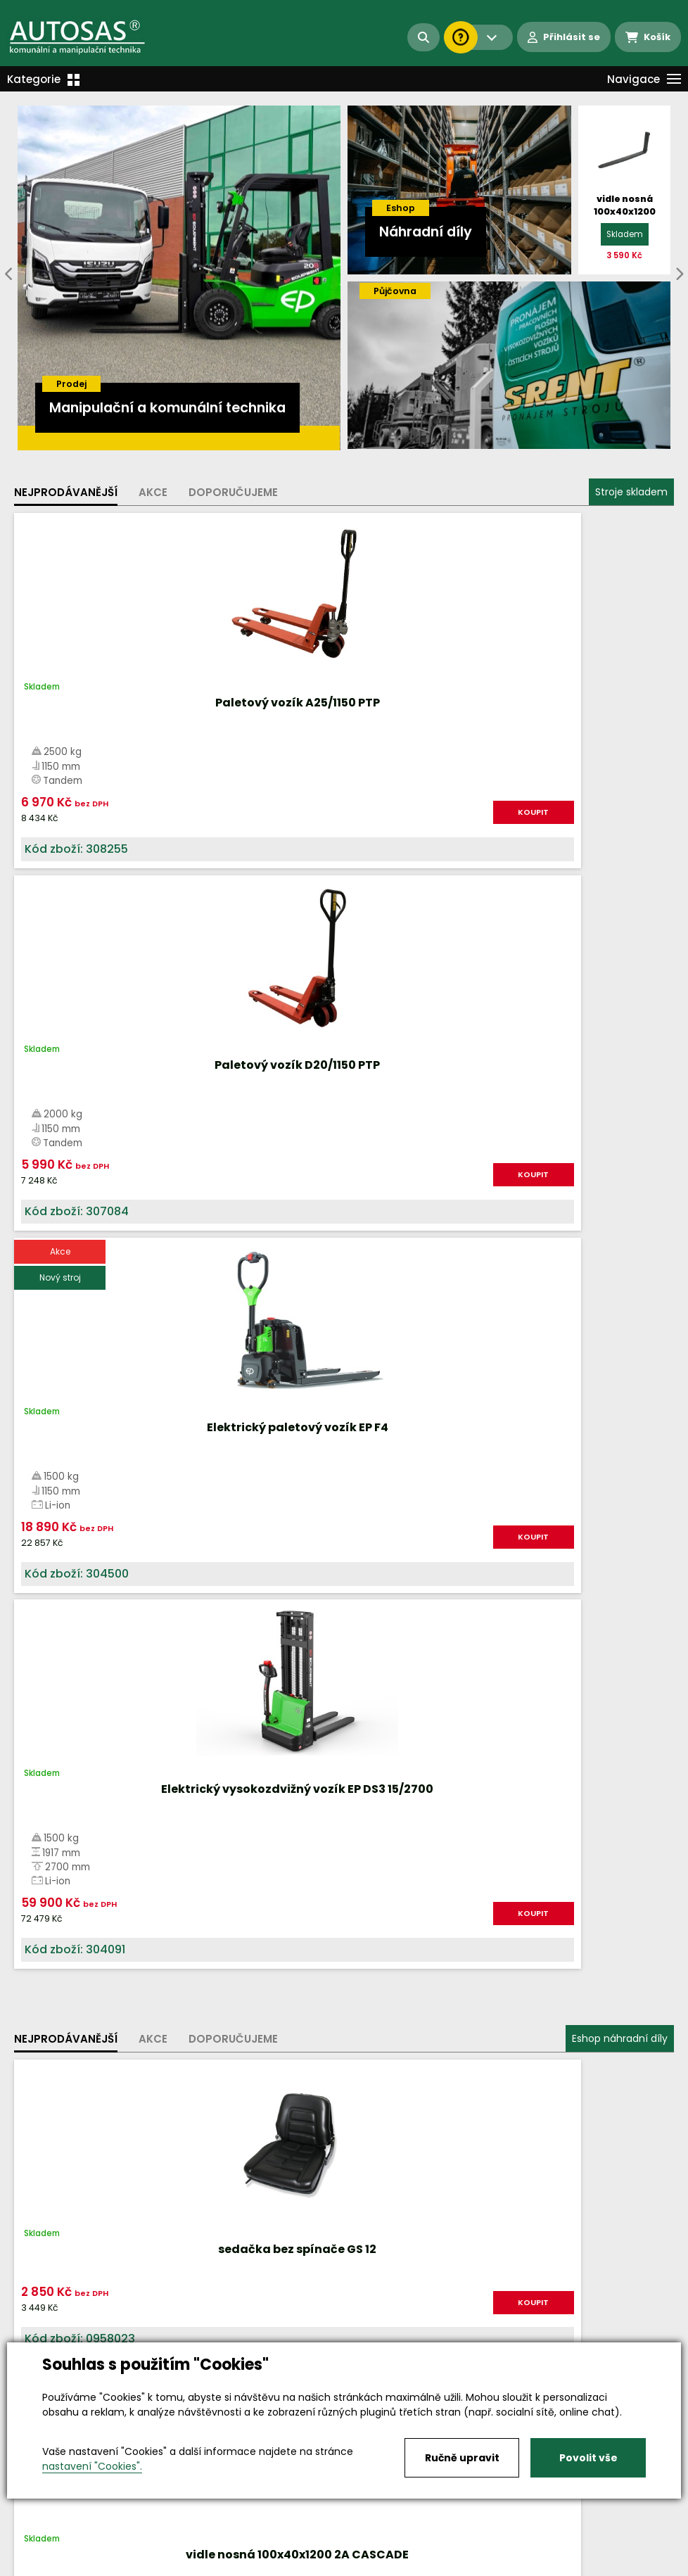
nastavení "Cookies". (92, 2466)
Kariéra (365, 2552)
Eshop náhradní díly (620, 964)
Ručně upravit (462, 2458)
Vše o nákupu (49, 2552)
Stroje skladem (631, 492)
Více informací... (448, 1598)
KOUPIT (131, 832)
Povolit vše (588, 2458)
